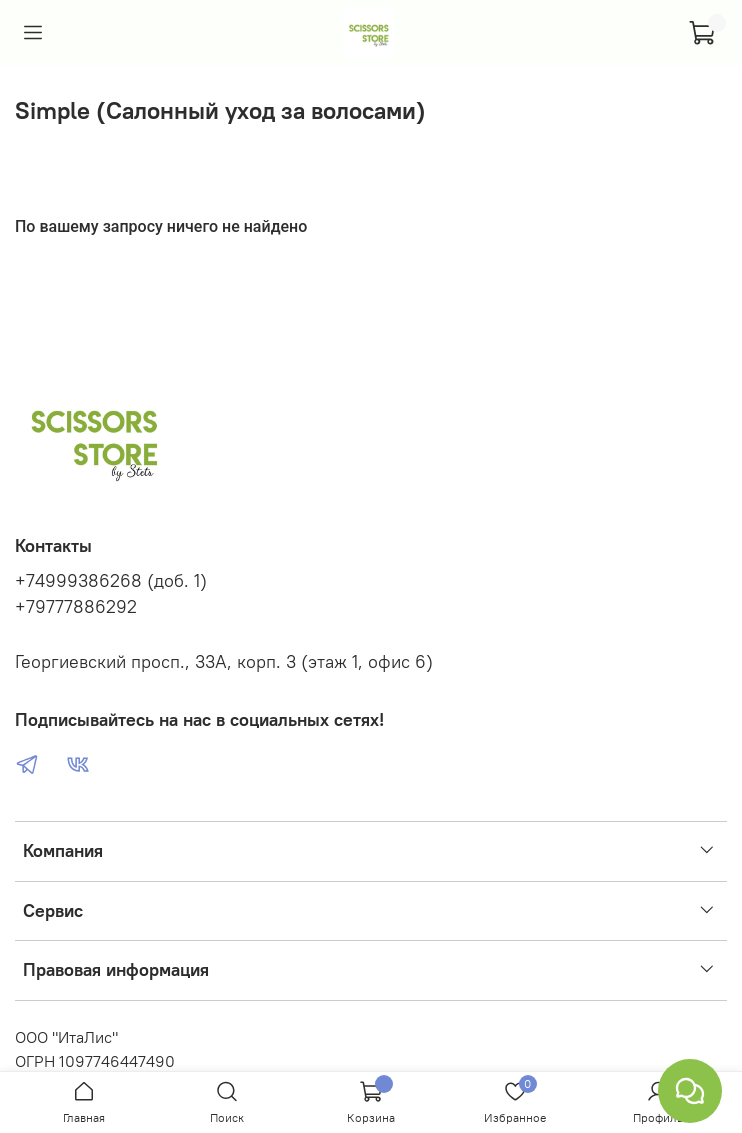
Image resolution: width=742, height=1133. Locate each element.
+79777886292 (76, 607)
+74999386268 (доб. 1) (111, 581)
